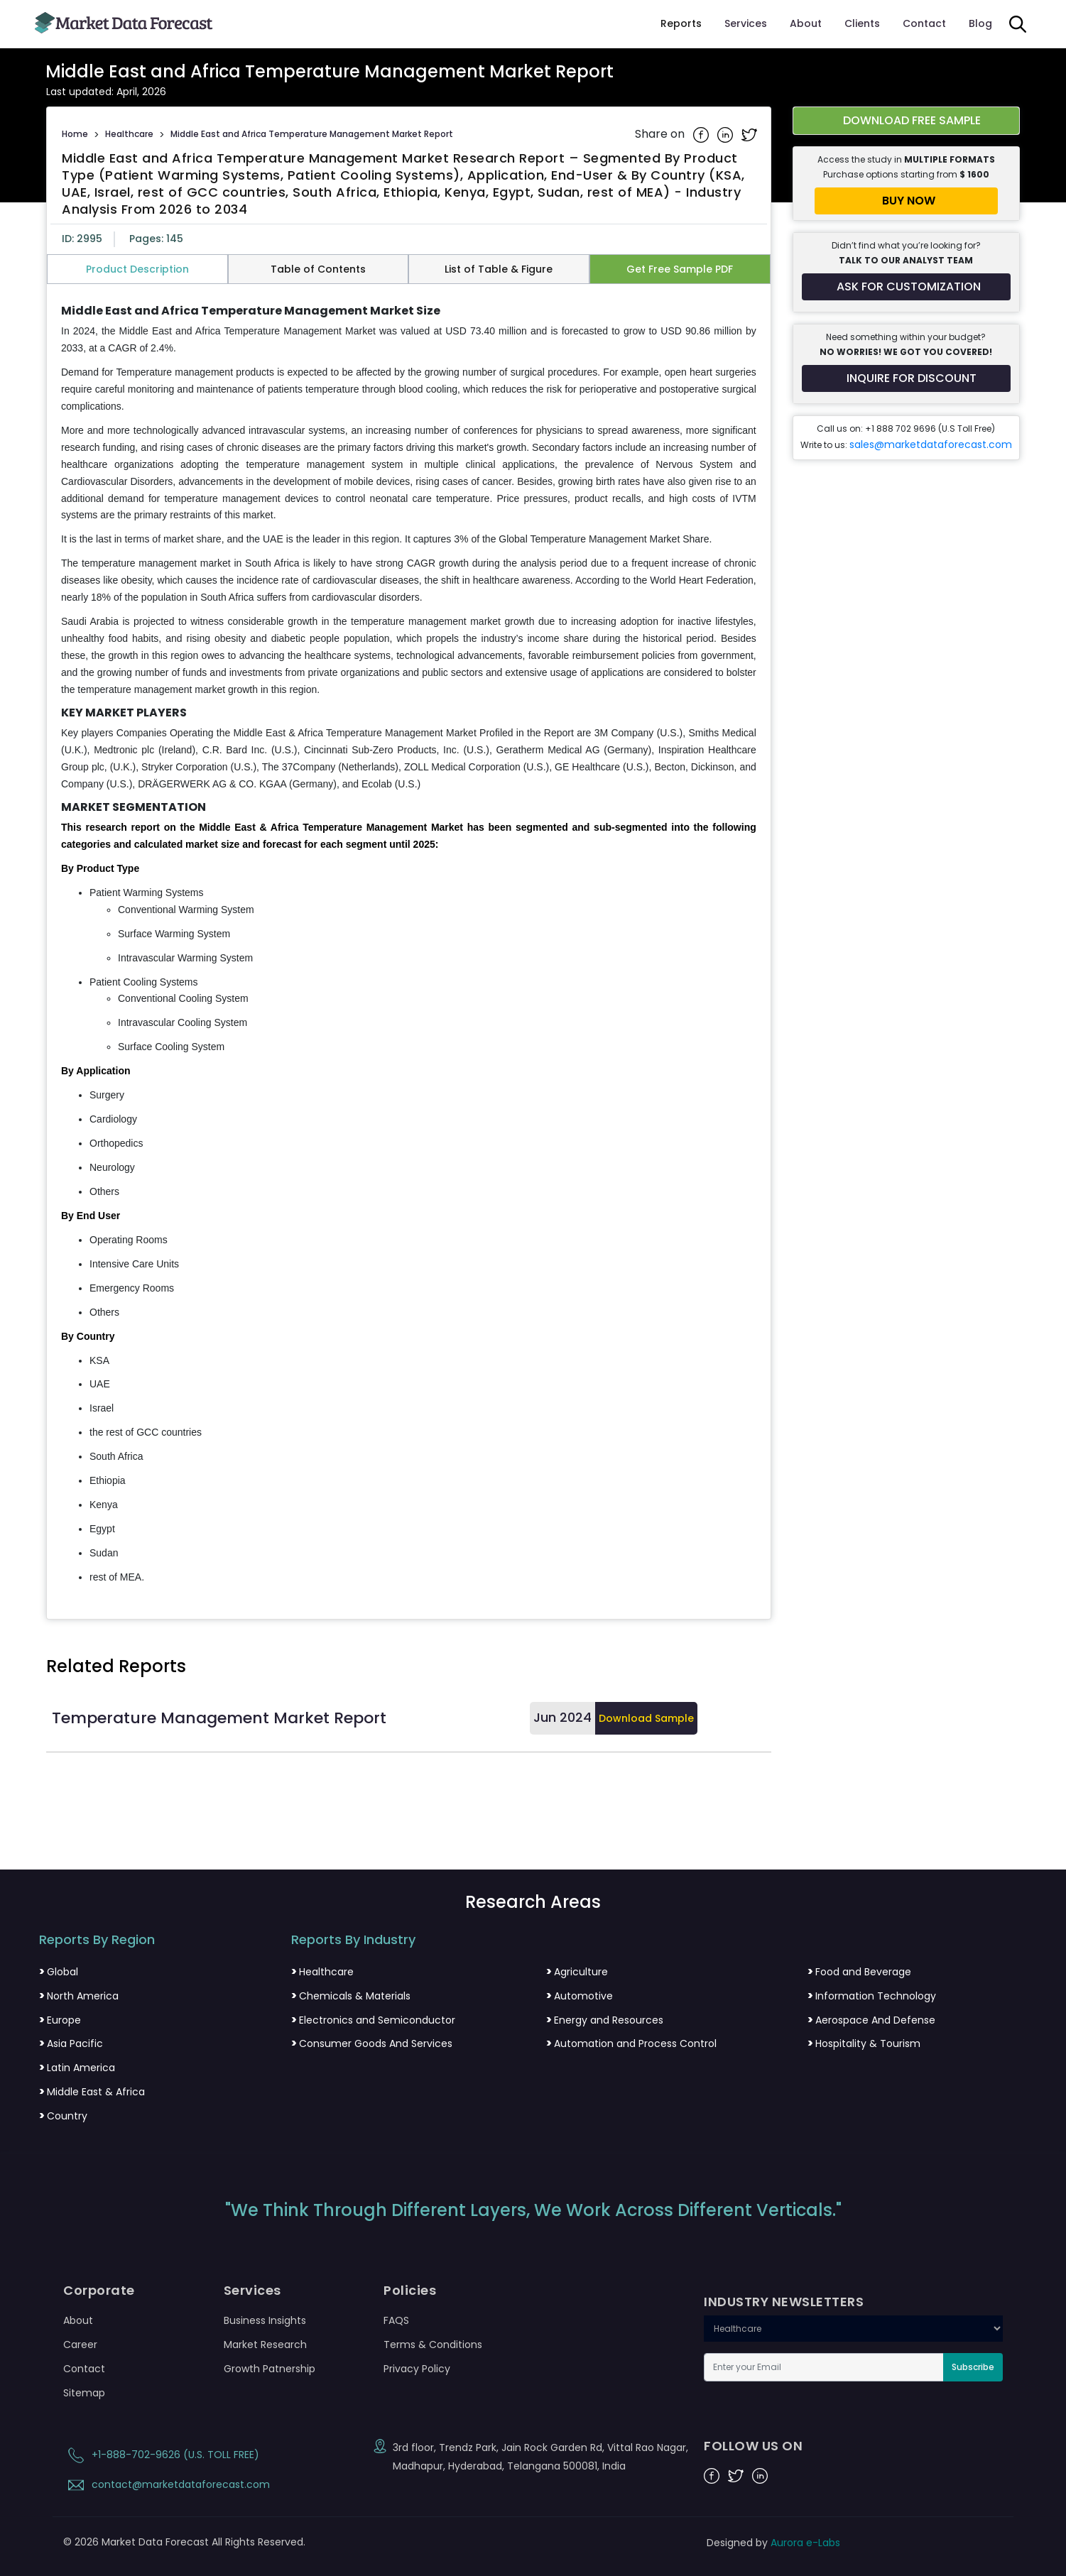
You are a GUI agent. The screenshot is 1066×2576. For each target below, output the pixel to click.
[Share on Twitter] (749, 134)
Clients (862, 23)
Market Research (265, 2344)
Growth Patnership (269, 2369)
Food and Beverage (859, 1972)
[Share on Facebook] (702, 134)
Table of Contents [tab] (318, 269)
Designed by (773, 2543)
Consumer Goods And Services (371, 2043)
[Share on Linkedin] (726, 134)
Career (80, 2344)
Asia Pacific (71, 2043)
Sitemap (84, 2393)
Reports (681, 23)
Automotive (579, 1996)
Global (58, 1972)
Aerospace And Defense (871, 2020)
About (806, 23)
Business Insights (265, 2320)
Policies (410, 2290)
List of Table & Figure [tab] (499, 269)
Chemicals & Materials (350, 1996)
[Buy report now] (906, 200)
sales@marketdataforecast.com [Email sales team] (930, 444)
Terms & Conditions (433, 2344)
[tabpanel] (408, 945)
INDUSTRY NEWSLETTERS (784, 2302)
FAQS (396, 2320)
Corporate (99, 2290)
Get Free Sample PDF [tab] (679, 269)
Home (75, 134)
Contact (924, 23)
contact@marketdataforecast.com (166, 2484)
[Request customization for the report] (906, 286)
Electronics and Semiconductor (373, 2020)
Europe (60, 2020)
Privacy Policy (417, 2369)
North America (79, 1996)
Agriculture (577, 1972)
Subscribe (973, 2367)
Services (745, 23)
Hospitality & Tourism (863, 2043)
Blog (980, 23)
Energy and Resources (604, 2020)
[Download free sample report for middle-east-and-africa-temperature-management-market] (906, 120)
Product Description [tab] (137, 269)
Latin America (77, 2068)
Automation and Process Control (631, 2043)
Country (63, 2116)
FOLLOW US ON (753, 2446)
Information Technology (871, 1996)
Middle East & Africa (92, 2092)
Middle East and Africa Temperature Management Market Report (311, 134)
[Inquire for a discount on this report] (906, 378)
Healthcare (129, 134)
